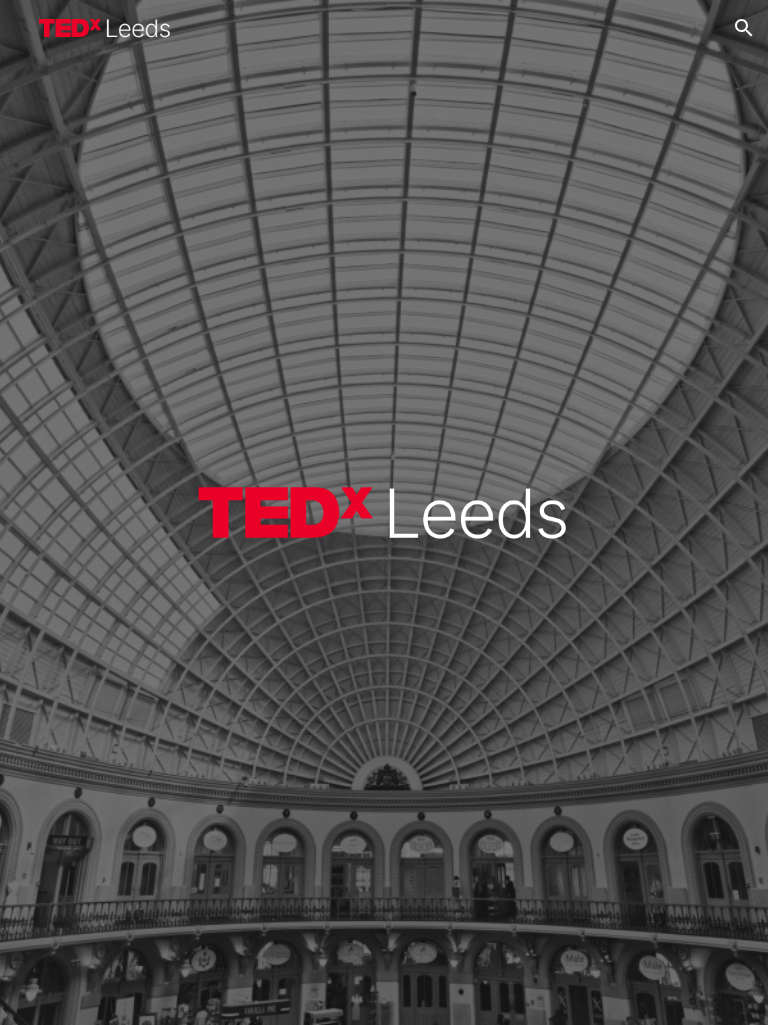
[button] (744, 28)
